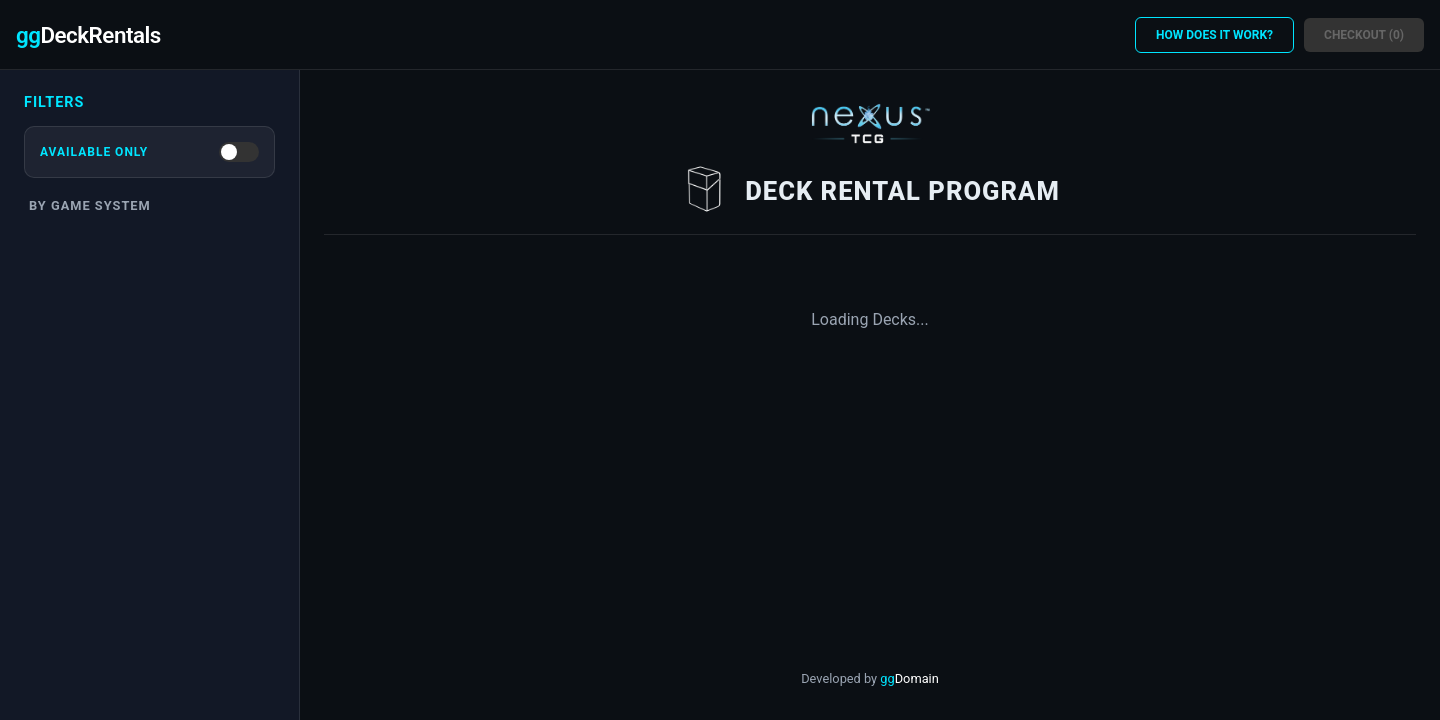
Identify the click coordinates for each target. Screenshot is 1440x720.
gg (909, 678)
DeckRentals (88, 35)
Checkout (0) (1364, 35)
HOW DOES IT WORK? (1214, 35)
